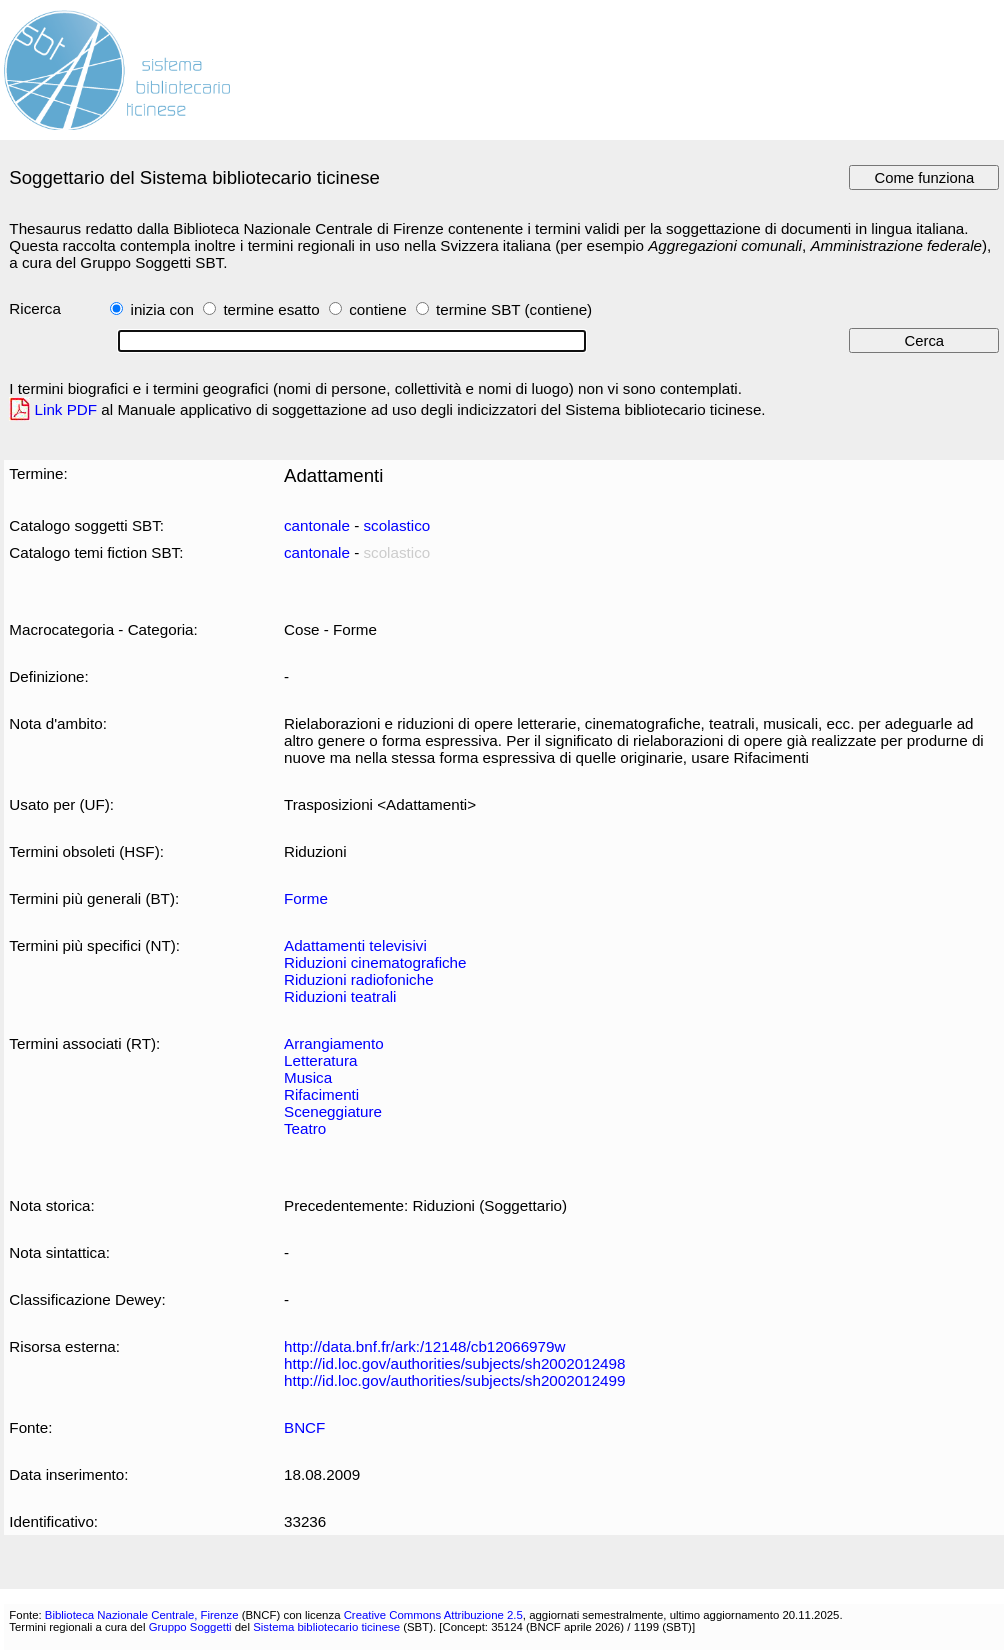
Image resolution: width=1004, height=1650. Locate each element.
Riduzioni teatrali (340, 996)
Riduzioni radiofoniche (359, 979)
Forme (306, 898)
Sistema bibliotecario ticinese (326, 1627)
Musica (308, 1077)
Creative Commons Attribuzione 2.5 (433, 1615)
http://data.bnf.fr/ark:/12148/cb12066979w (424, 1346)
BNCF (304, 1427)
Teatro (305, 1128)
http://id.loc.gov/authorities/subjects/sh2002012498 (454, 1363)
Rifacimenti (321, 1094)
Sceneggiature (333, 1111)
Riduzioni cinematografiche (375, 962)
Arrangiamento (334, 1043)
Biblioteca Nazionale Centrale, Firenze (142, 1615)
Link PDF (66, 409)
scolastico (396, 525)
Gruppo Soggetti (190, 1627)
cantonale (317, 525)
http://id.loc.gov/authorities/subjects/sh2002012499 (454, 1380)
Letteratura (321, 1060)
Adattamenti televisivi (355, 945)
